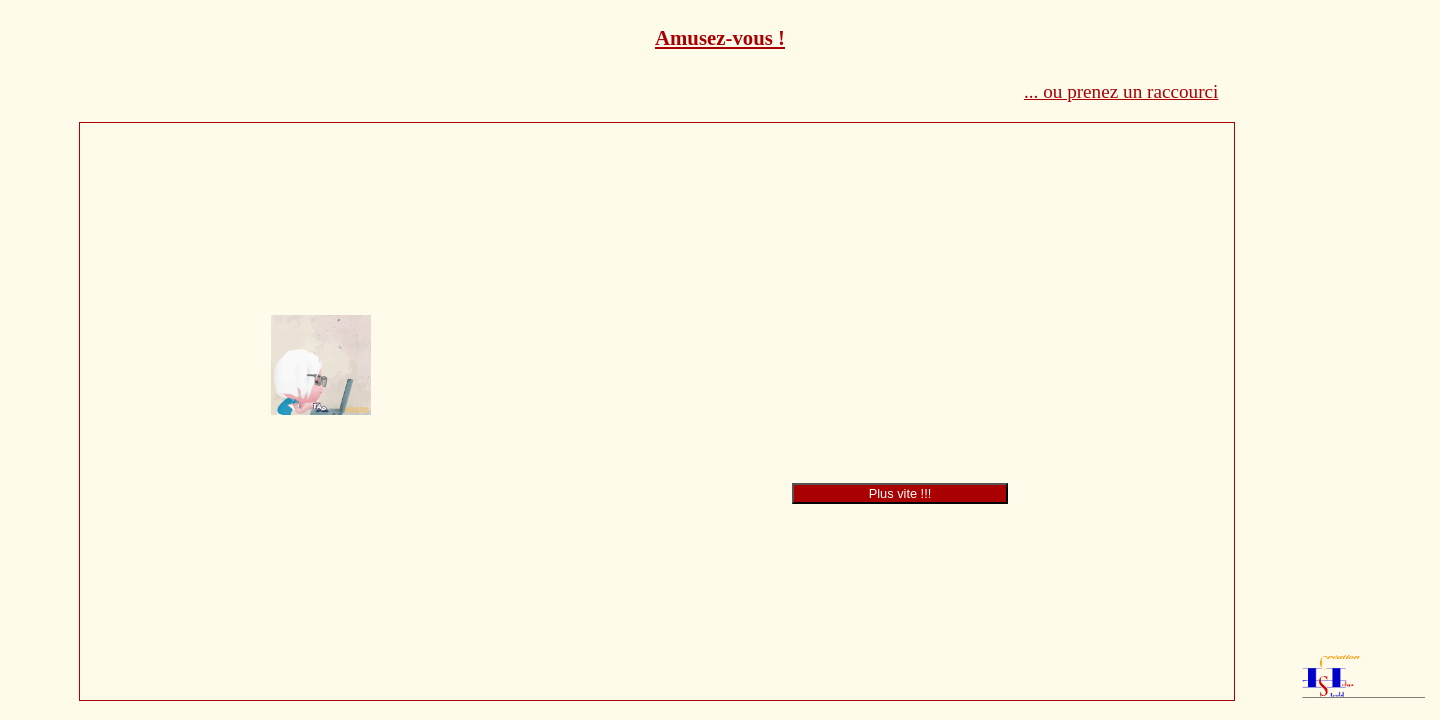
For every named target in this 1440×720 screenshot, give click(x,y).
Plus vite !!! (900, 493)
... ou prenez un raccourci (1121, 91)
